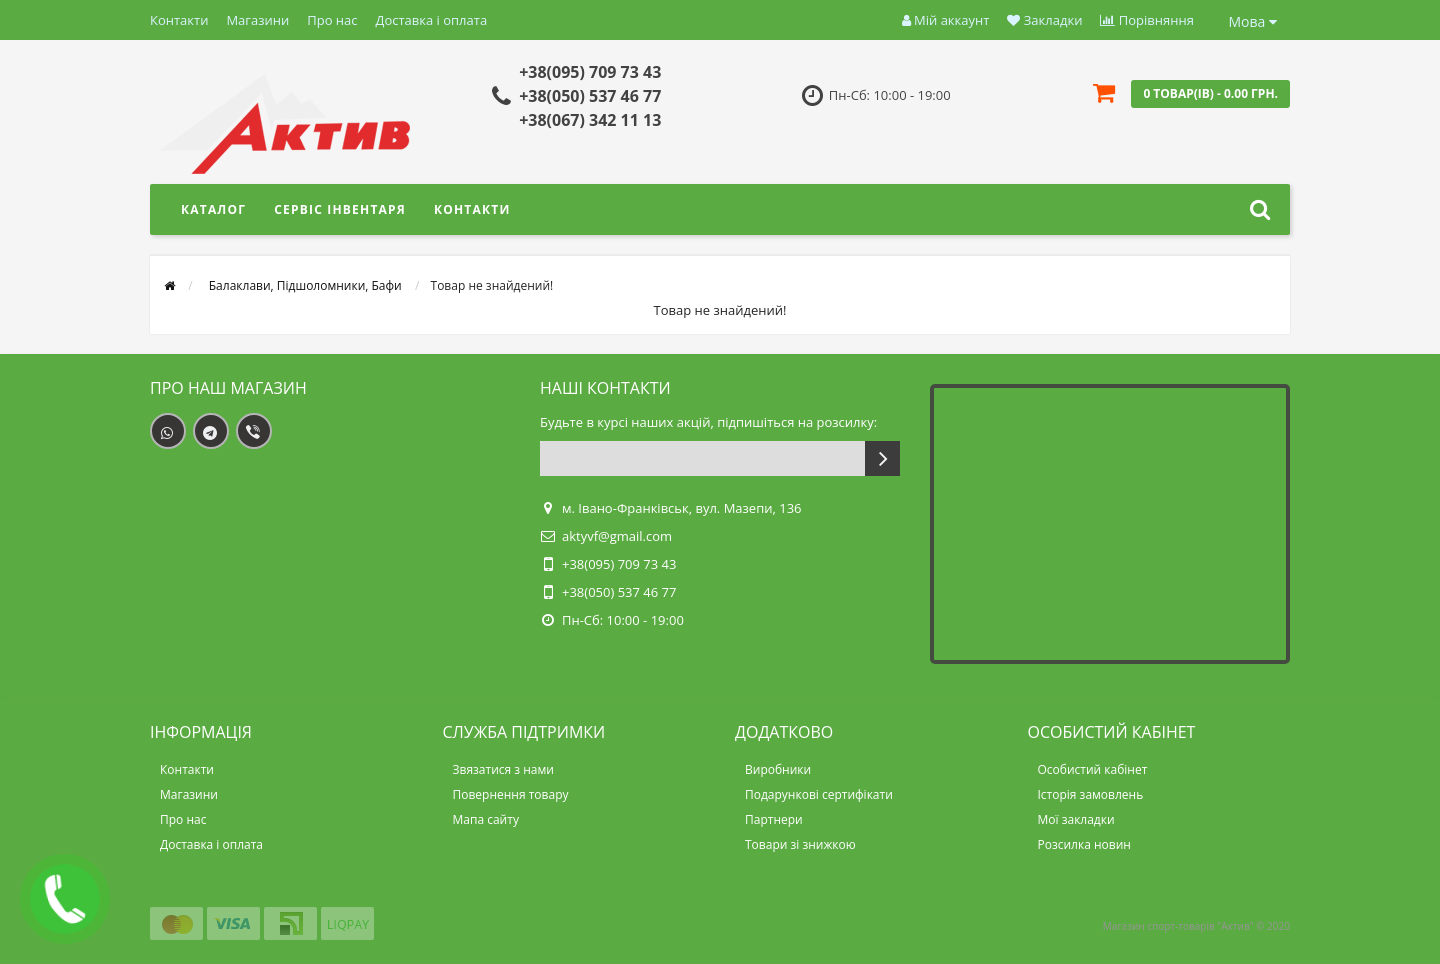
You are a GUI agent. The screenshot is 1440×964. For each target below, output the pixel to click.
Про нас (332, 20)
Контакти (179, 20)
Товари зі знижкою (800, 844)
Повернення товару (511, 794)
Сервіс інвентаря (340, 209)
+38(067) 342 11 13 (590, 120)
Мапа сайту (486, 819)
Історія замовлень (1091, 794)
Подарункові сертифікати (819, 794)
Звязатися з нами (503, 769)
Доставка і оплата (432, 20)
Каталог (213, 209)
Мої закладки (1076, 819)
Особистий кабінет (1093, 769)
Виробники (778, 769)
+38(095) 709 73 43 (590, 72)
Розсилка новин (1084, 844)
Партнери (774, 819)
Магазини (257, 20)
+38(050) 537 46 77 (590, 96)
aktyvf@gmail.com (617, 536)
